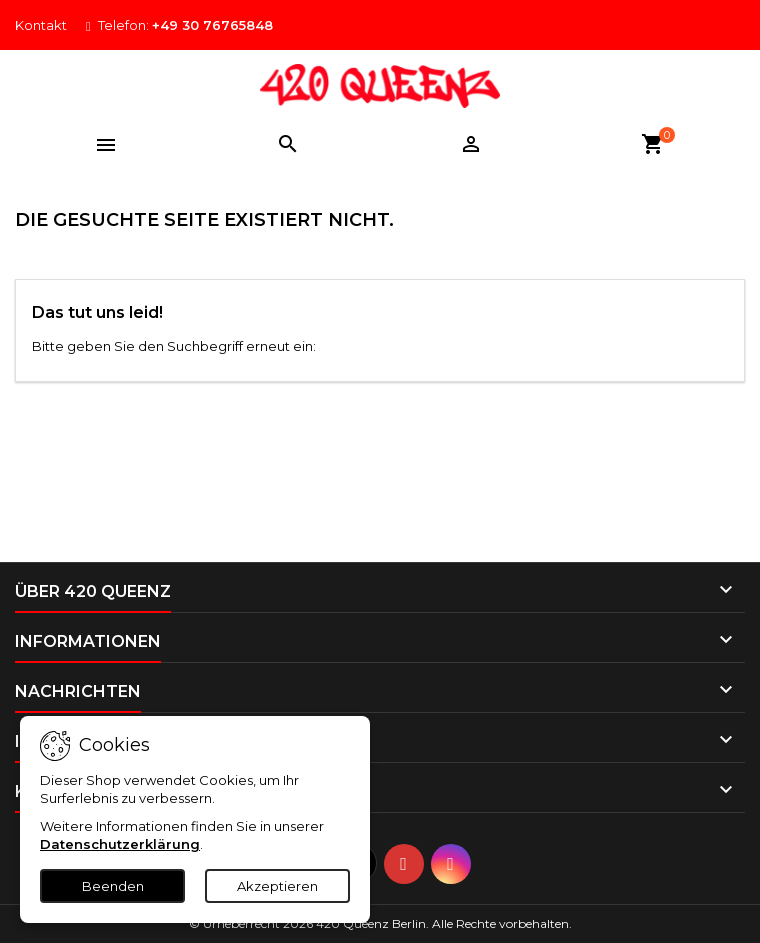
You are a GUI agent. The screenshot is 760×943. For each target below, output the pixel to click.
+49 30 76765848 (212, 25)
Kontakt (41, 25)
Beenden (113, 886)
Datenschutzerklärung (120, 844)
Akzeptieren (277, 886)
